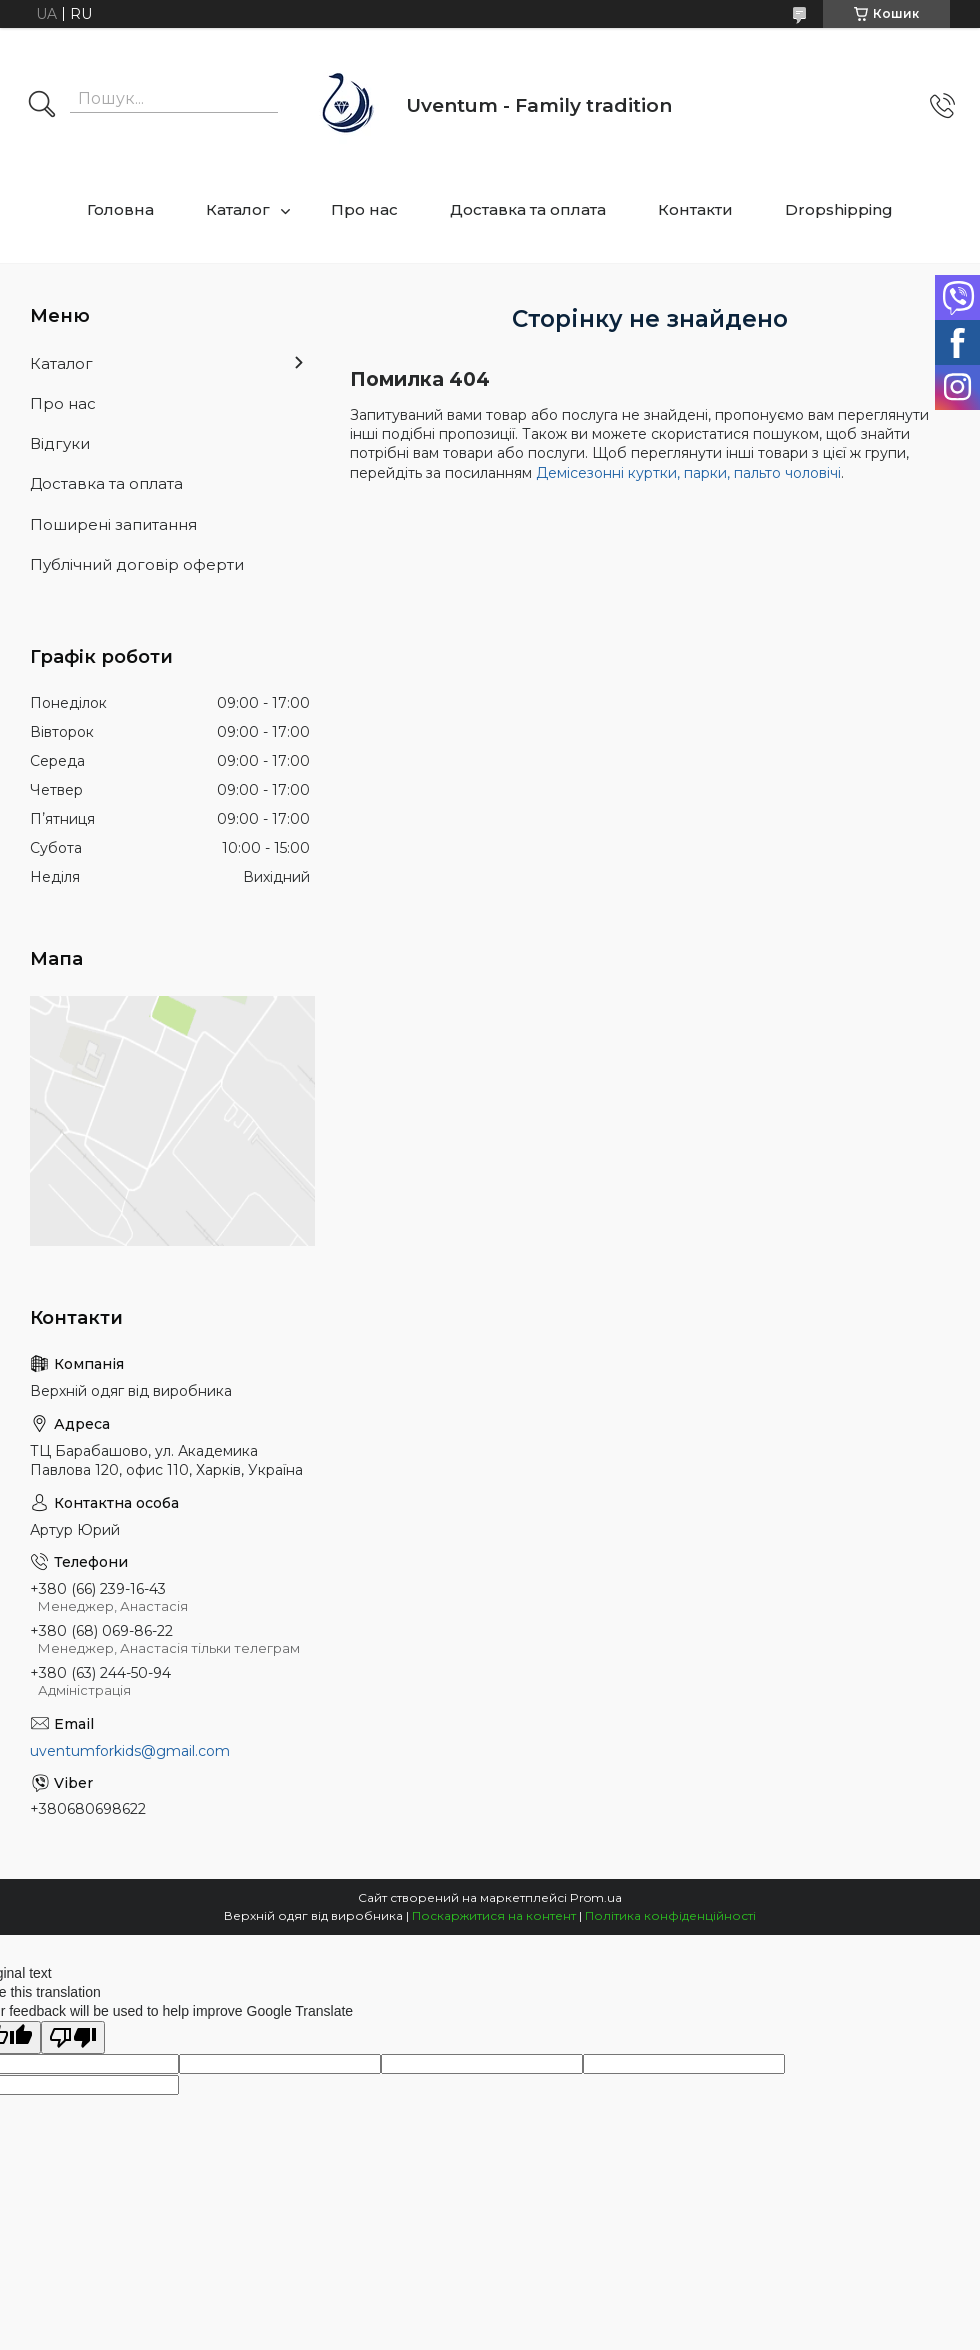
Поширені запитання (113, 524)
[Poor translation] (73, 2037)
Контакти (695, 209)
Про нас (364, 209)
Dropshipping (839, 209)
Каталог (238, 209)
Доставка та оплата (528, 209)
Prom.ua (596, 1897)
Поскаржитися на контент (494, 1915)
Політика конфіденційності (670, 1915)
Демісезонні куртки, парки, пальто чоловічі (688, 473)
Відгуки (60, 443)
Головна (120, 209)
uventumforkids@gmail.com (130, 1751)
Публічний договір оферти (137, 564)
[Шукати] (42, 106)
